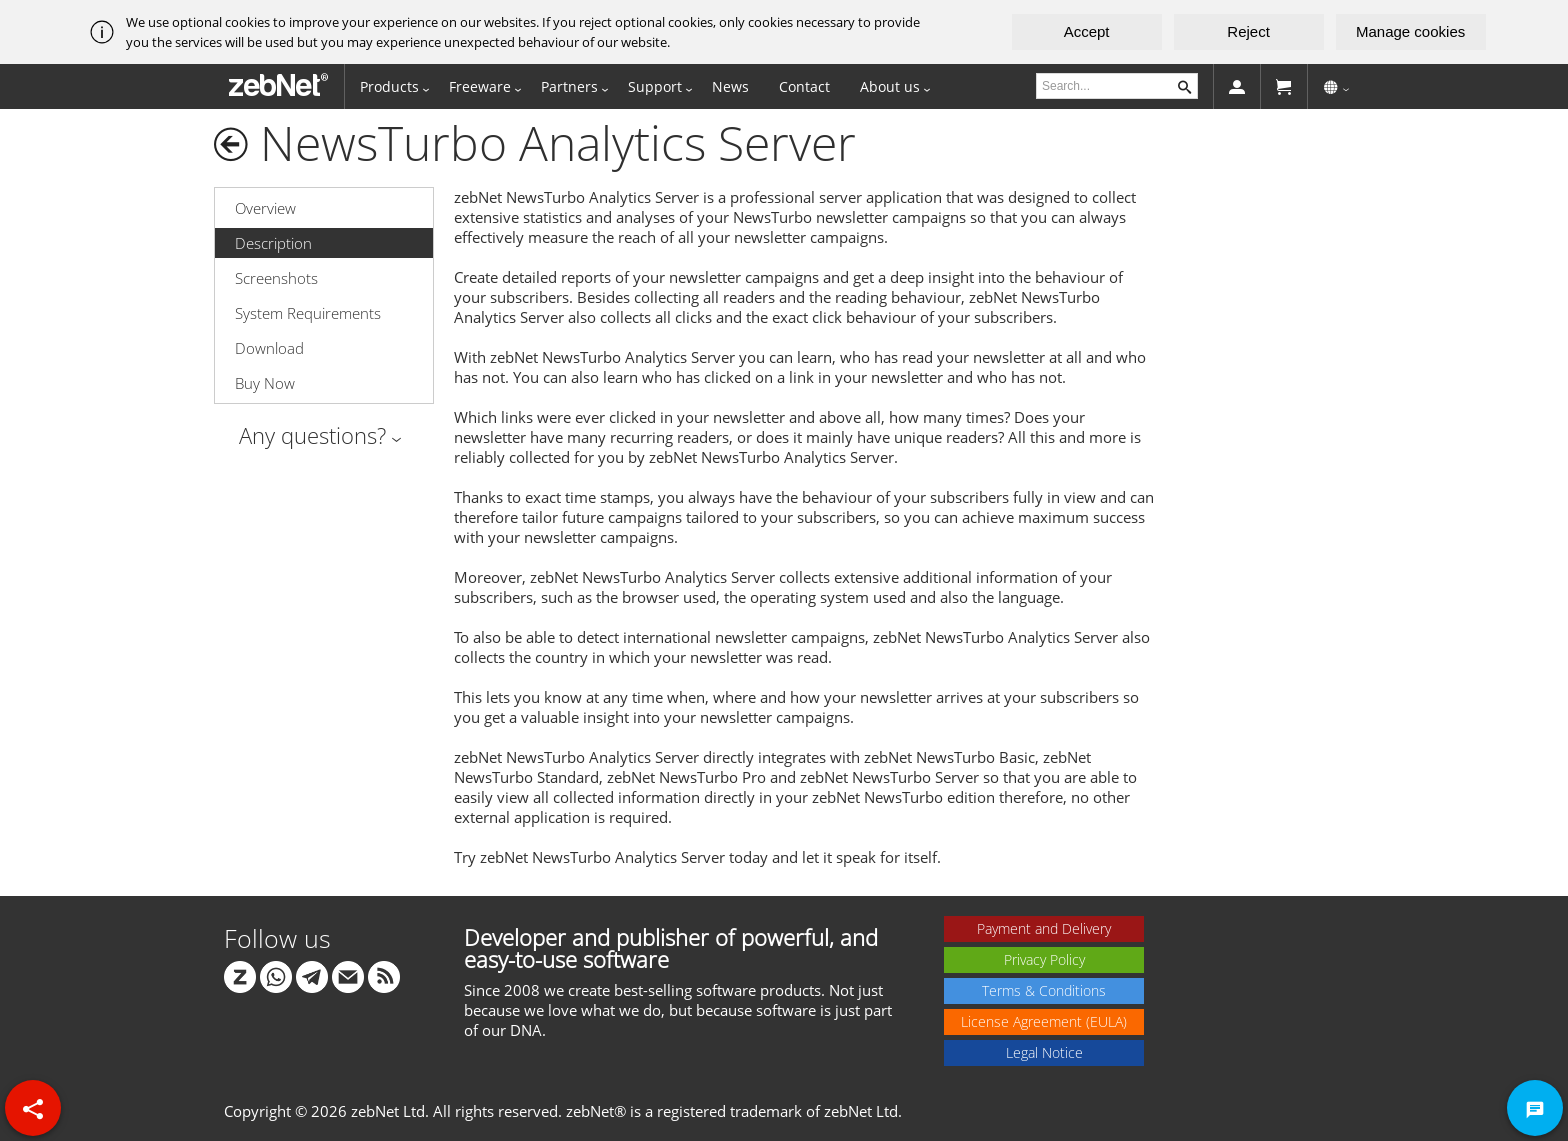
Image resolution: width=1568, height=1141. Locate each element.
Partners (569, 86)
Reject (1248, 31)
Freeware (480, 86)
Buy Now (265, 383)
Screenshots (276, 278)
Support (655, 86)
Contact (804, 86)
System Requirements (308, 313)
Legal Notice (1044, 1052)
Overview (265, 208)
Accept (1087, 31)
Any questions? (312, 435)
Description (273, 243)
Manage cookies (1410, 31)
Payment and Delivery (1044, 928)
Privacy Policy (1044, 959)
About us (890, 86)
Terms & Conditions (1044, 990)
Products (389, 86)
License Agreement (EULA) (1044, 1021)
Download (269, 348)
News (730, 86)
